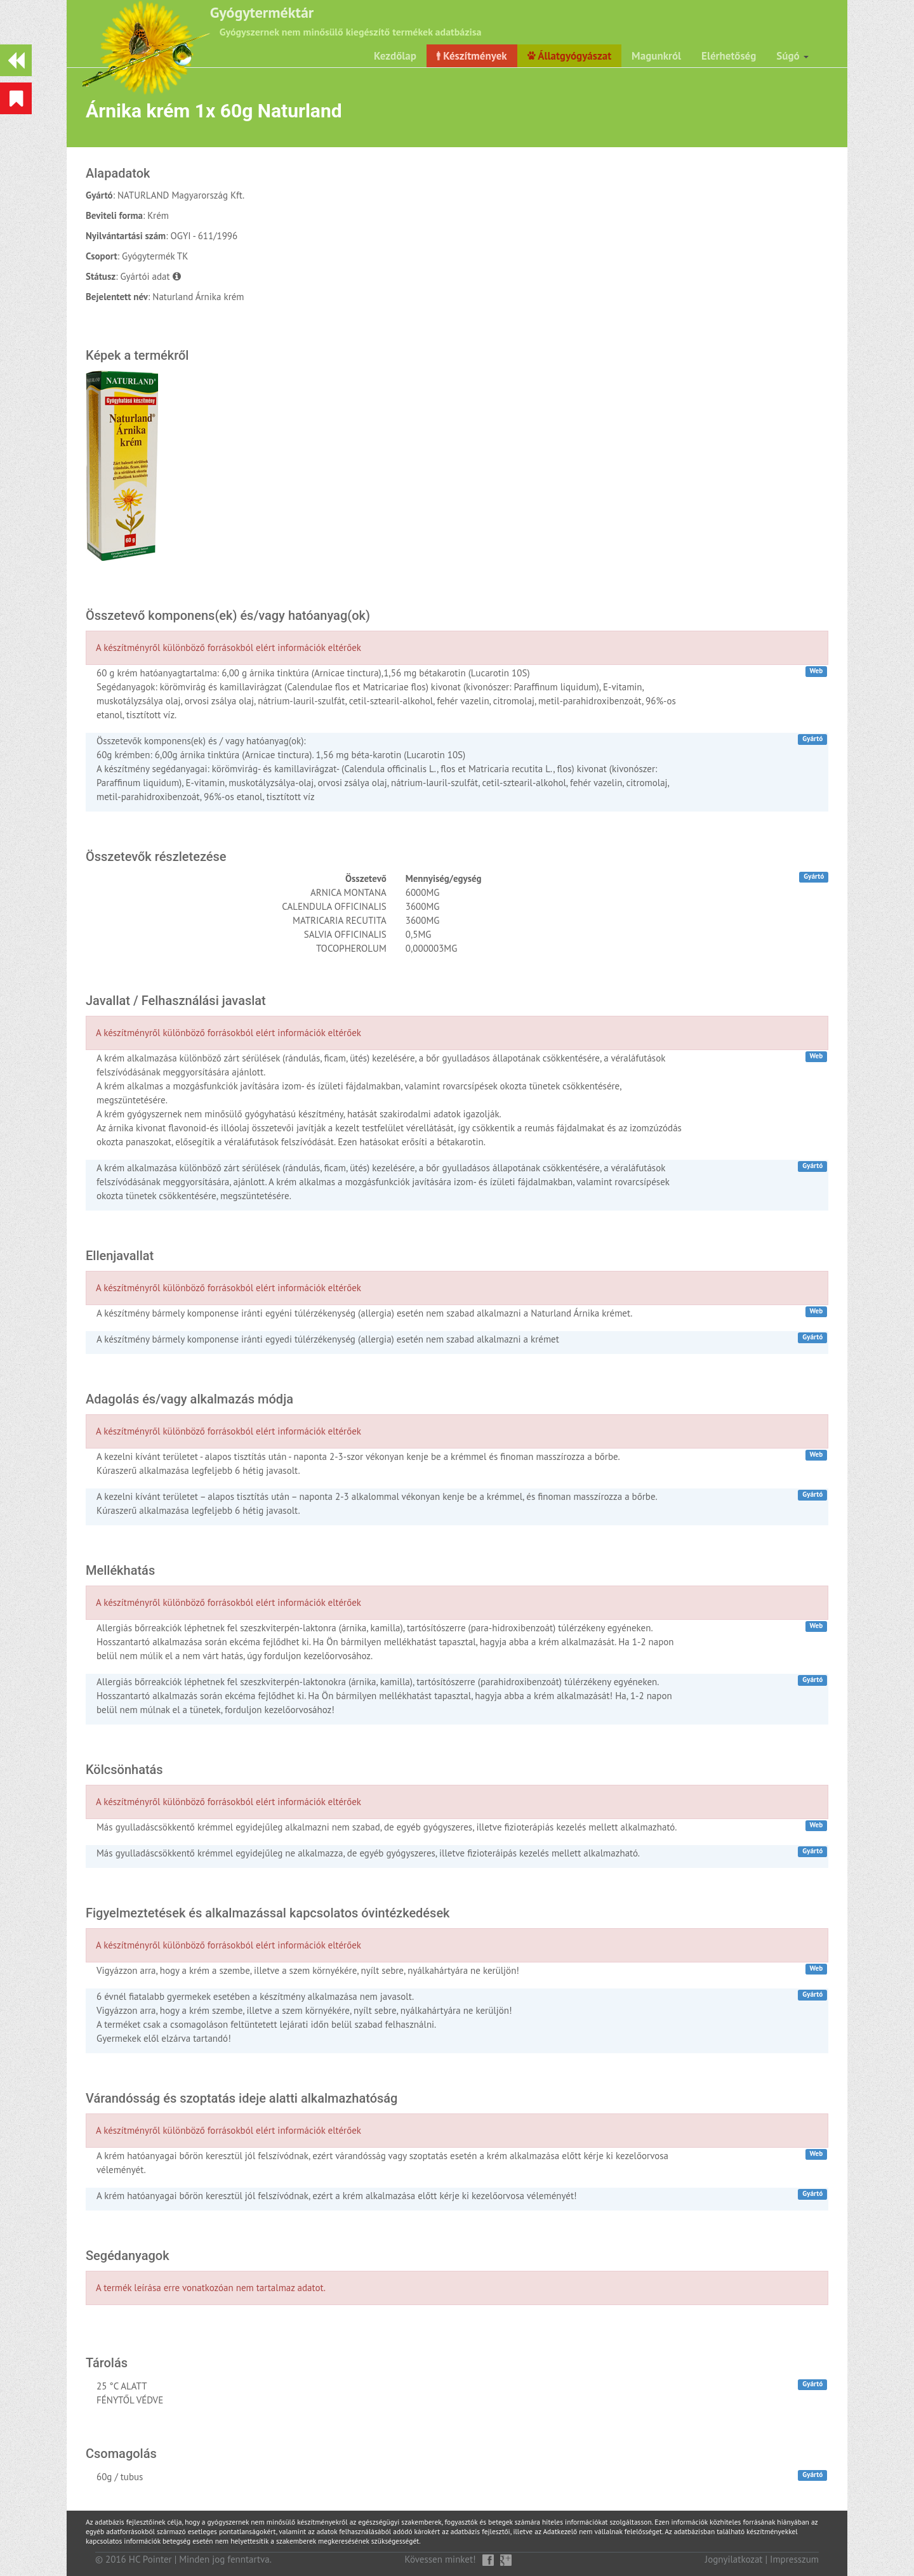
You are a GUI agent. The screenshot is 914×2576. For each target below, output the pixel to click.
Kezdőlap (395, 56)
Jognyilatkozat (734, 2559)
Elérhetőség (728, 56)
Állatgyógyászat (569, 56)
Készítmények (472, 56)
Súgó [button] (792, 56)
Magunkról (656, 56)
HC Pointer (150, 2559)
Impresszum (794, 2559)
